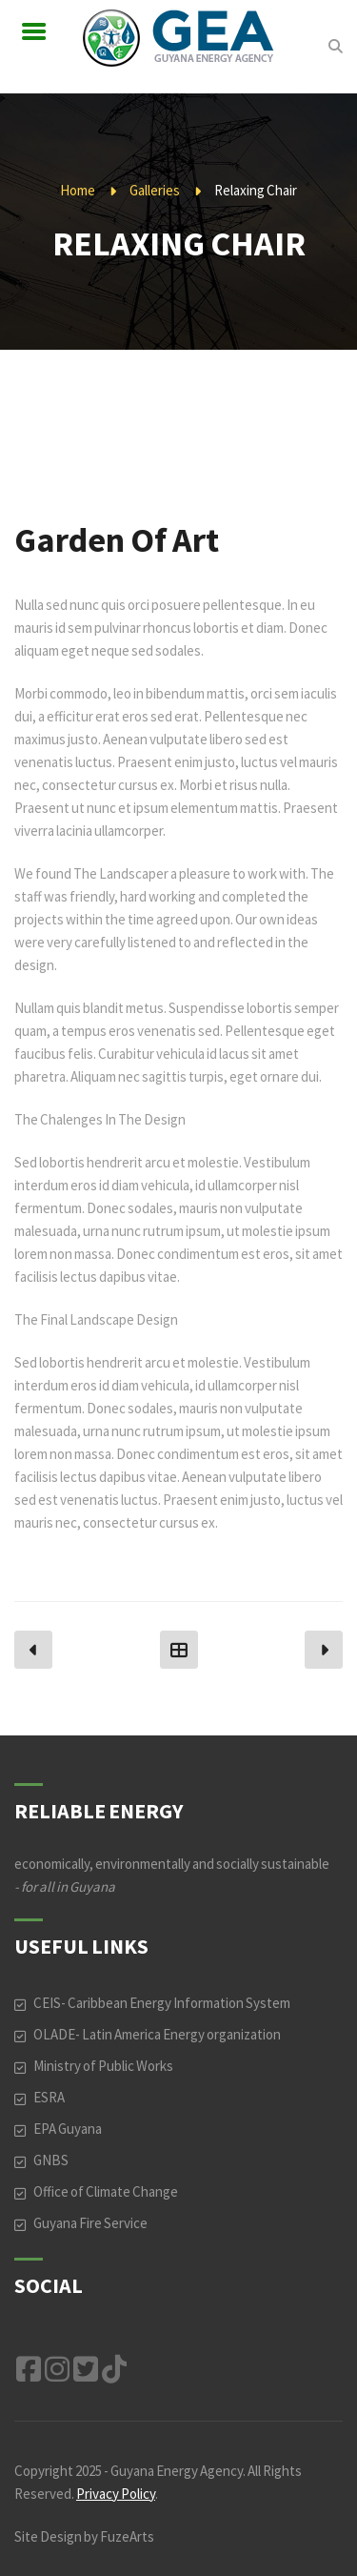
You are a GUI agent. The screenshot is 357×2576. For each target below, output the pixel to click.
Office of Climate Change (105, 2191)
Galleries (154, 190)
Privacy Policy (115, 2494)
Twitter (85, 2369)
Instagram (57, 2369)
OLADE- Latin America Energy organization (157, 2034)
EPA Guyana (67, 2129)
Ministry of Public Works (103, 2066)
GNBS (51, 2160)
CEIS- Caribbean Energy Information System (161, 2003)
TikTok (114, 2369)
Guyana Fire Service (90, 2223)
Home (77, 190)
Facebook (28, 2369)
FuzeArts (127, 2536)
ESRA (49, 2097)
